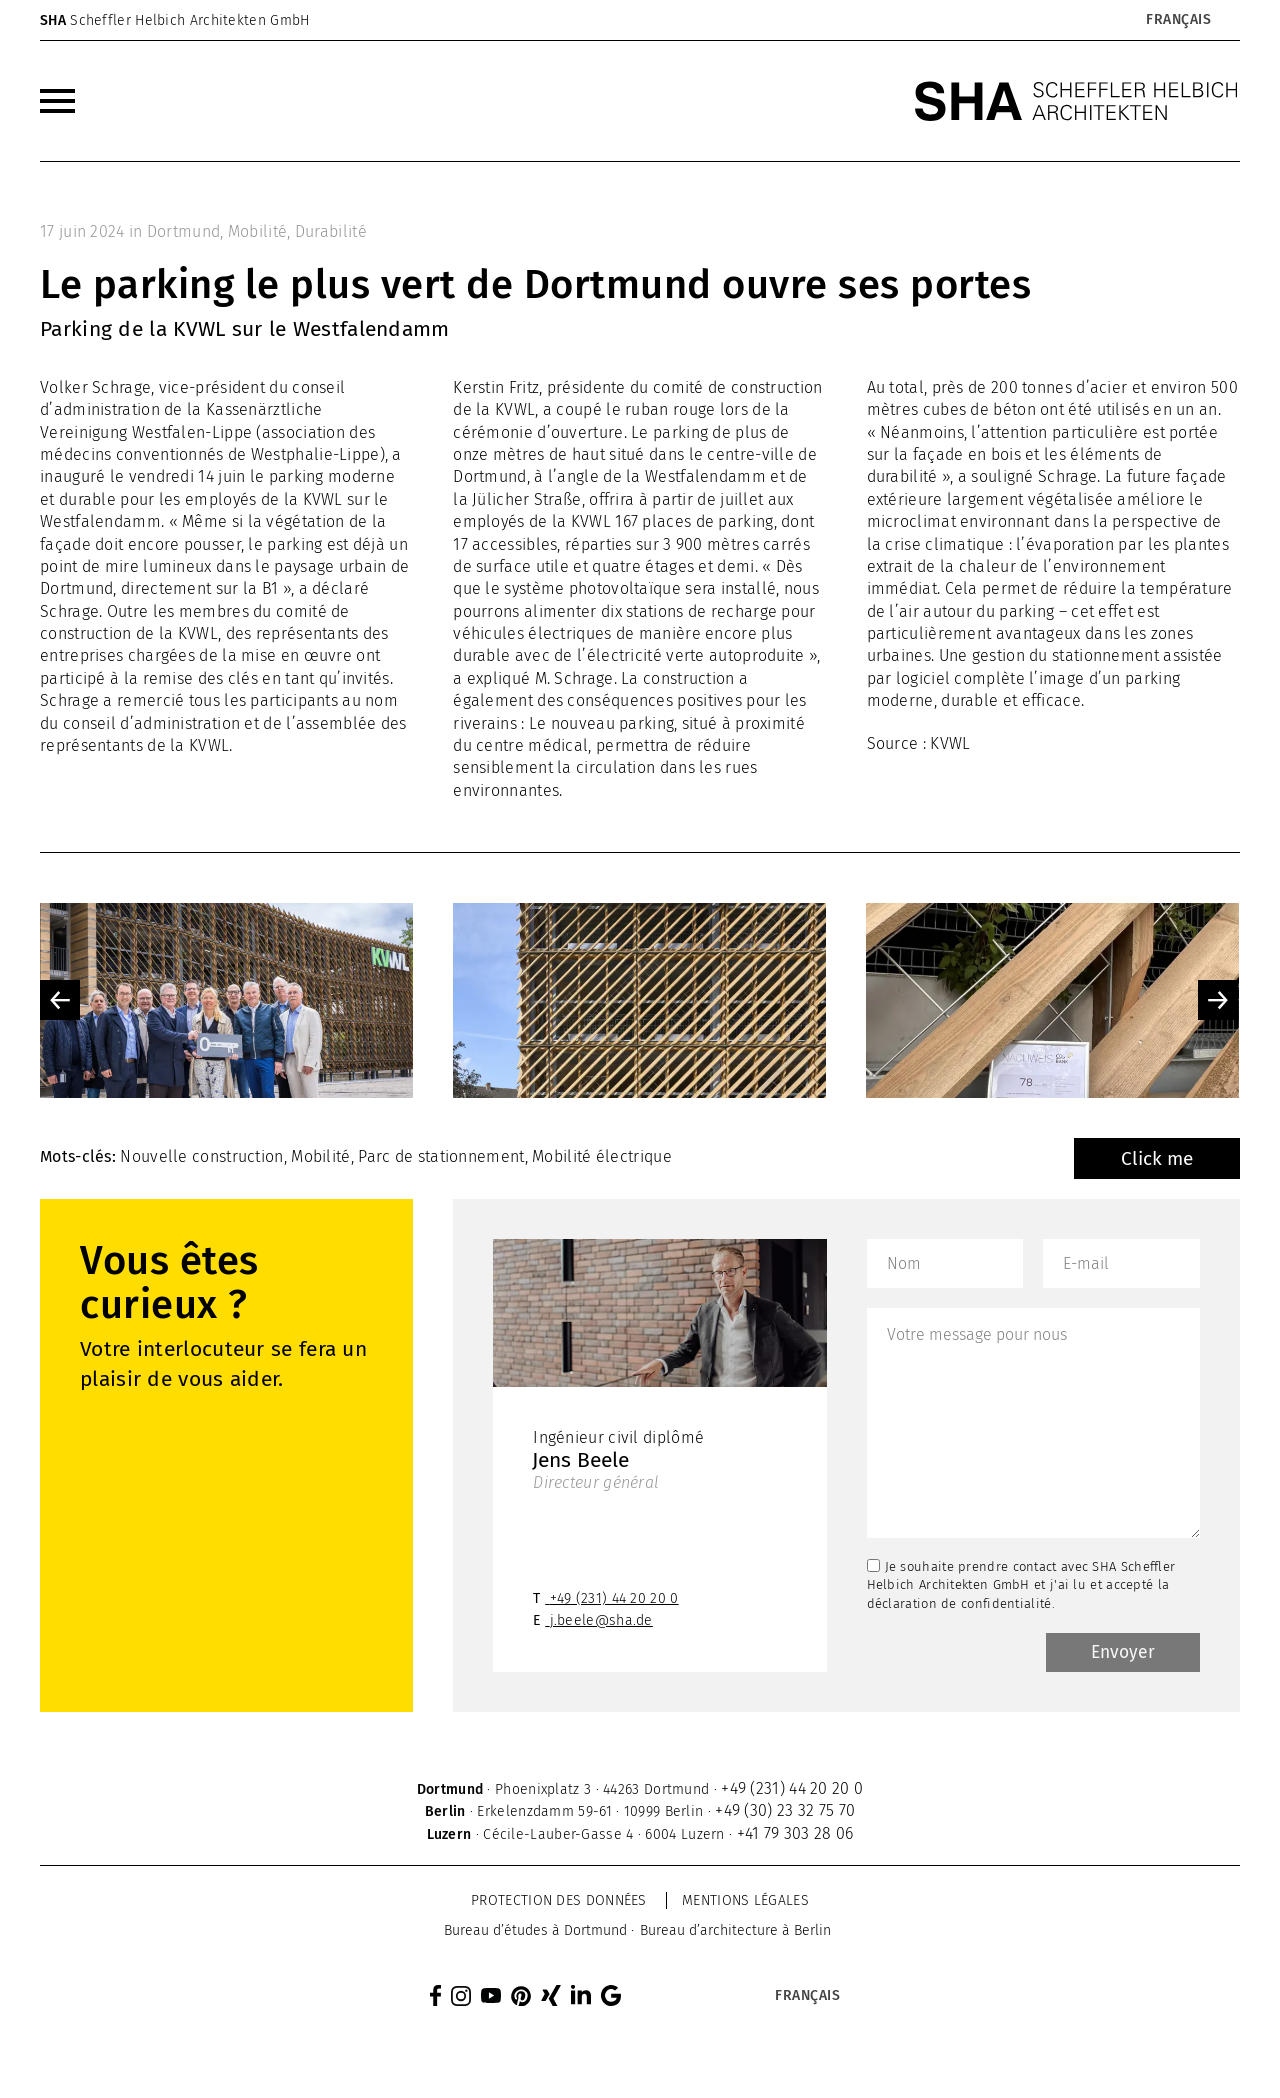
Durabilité (331, 231)
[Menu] (57, 101)
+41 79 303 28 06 (795, 1835)
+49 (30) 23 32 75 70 (785, 1812)
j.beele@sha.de (601, 1622)
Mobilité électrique (602, 1156)
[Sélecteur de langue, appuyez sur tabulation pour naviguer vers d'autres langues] (1177, 20)
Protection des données (559, 1902)
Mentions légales (745, 1902)
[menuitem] (57, 101)
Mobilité (257, 231)
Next (1218, 1000)
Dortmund (183, 231)
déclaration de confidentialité (959, 1603)
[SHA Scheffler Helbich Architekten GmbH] (1077, 101)
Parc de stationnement (441, 1156)
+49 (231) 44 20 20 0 (614, 1600)
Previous (60, 1000)
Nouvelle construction (201, 1156)
